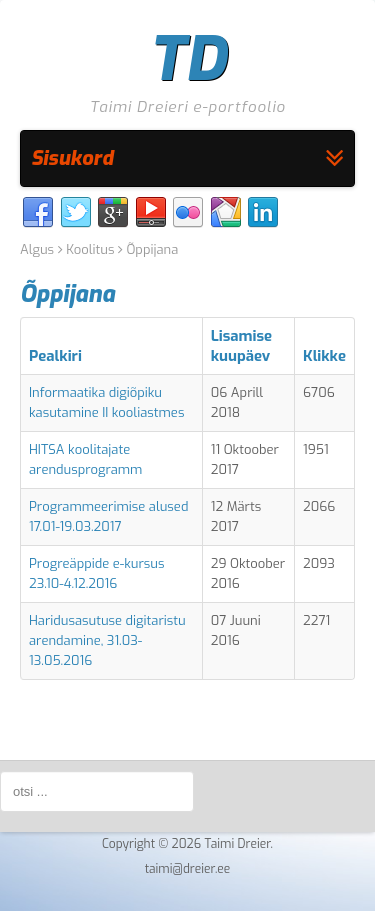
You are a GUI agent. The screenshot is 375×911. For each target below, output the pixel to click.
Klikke (324, 356)
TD (187, 60)
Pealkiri (55, 356)
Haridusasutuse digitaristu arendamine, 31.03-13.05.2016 (107, 640)
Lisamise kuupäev (241, 346)
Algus (37, 249)
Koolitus (90, 249)
